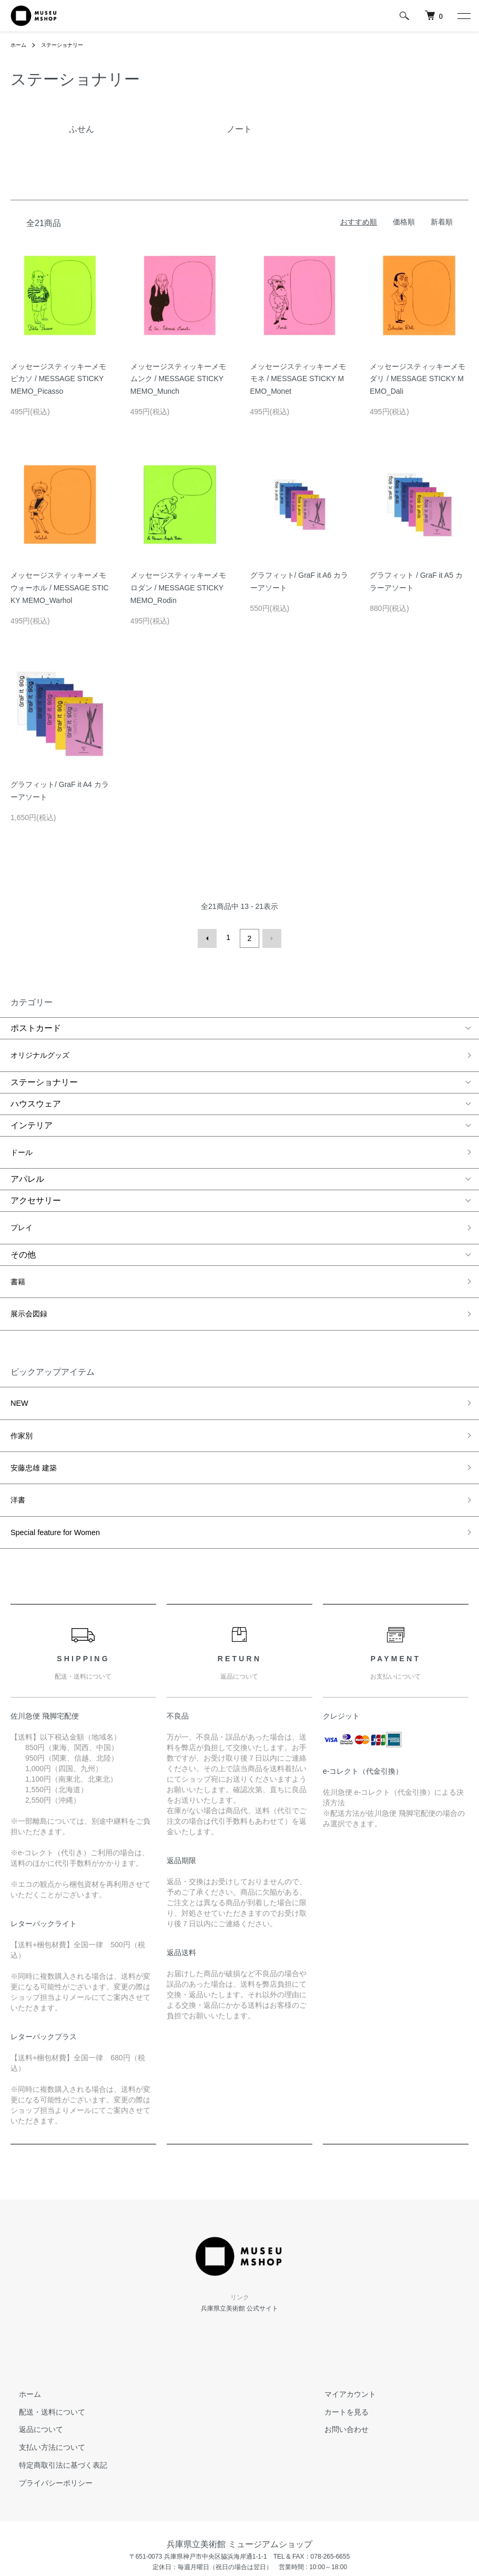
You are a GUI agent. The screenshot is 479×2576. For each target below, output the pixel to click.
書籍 (19, 1254)
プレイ (23, 1207)
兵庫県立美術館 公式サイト (239, 2236)
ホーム (20, 44)
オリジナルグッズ (44, 1049)
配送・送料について (44, 2339)
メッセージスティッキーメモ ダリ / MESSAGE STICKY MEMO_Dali (421, 379)
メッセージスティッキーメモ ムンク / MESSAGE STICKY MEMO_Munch (181, 379)
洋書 (19, 1438)
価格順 (404, 222)
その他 (23, 1230)
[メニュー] (463, 16)
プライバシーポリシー (47, 2410)
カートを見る (338, 2339)
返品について (33, 2357)
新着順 (442, 222)
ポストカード (36, 1025)
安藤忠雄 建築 (37, 1412)
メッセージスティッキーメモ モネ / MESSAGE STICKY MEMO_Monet (301, 379)
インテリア (32, 1115)
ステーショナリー (69, 44)
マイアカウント (342, 2321)
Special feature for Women (60, 1463)
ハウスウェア (36, 1094)
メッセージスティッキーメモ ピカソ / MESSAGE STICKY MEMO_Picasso (62, 379)
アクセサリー (36, 1184)
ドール (23, 1139)
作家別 (23, 1387)
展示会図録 (32, 1280)
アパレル (27, 1162)
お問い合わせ (338, 2357)
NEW (20, 1362)
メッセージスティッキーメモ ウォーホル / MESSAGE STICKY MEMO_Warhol (62, 588)
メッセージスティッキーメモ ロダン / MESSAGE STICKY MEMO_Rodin (181, 588)
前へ (209, 937)
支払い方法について (44, 2375)
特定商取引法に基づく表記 (55, 2393)
